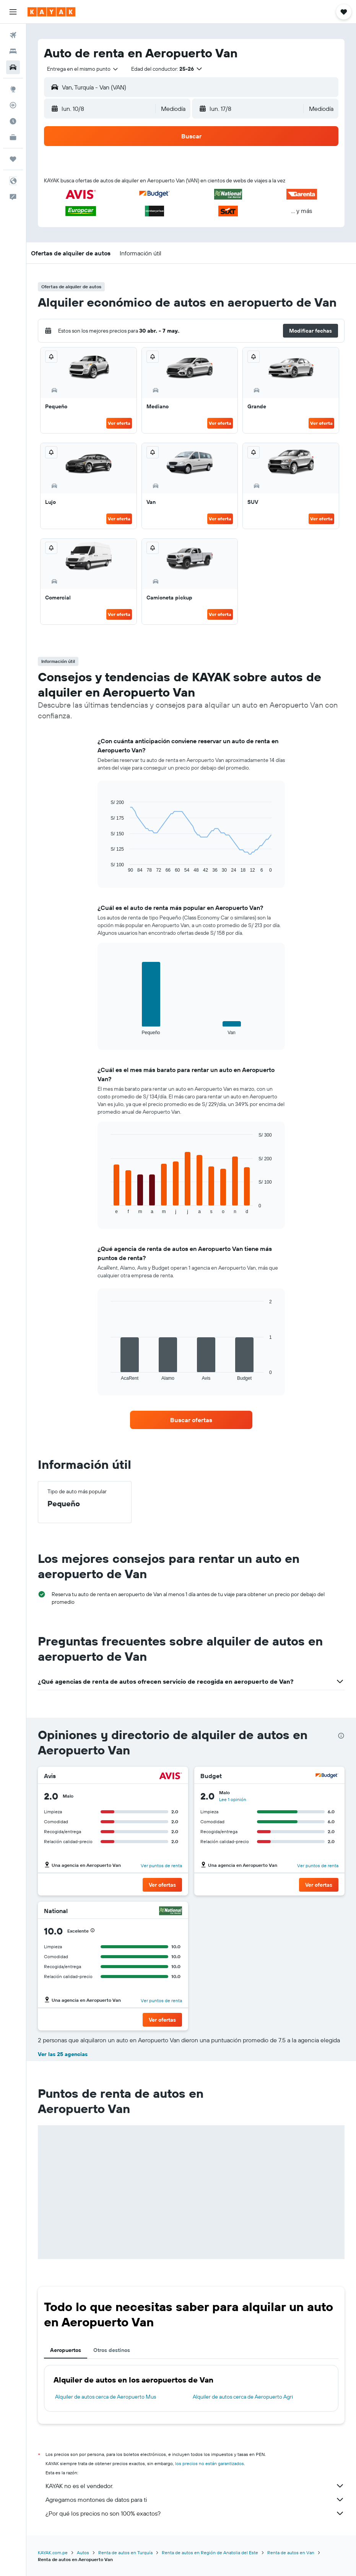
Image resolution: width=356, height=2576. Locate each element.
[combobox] (83, 69)
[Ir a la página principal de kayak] (51, 11)
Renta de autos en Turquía (125, 2552)
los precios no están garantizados (209, 2463)
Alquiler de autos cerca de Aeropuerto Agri (243, 2396)
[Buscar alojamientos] (13, 51)
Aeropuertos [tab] (65, 2350)
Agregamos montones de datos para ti (195, 2499)
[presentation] (341, 1735)
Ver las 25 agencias (63, 2054)
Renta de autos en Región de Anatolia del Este (210, 2552)
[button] (13, 11)
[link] (191, 1420)
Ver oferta (119, 423)
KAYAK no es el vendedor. (195, 2485)
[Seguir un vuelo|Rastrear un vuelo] (13, 105)
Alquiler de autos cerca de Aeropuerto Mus (105, 2396)
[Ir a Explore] (13, 89)
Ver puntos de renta (161, 1865)
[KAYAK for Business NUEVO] (13, 137)
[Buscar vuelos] (13, 35)
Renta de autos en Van (290, 2552)
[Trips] (13, 159)
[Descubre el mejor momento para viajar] (13, 121)
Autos (83, 2552)
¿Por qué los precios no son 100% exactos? (195, 2513)
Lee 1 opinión (232, 1799)
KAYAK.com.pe (53, 2552)
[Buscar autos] (13, 67)
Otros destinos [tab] (111, 2350)
